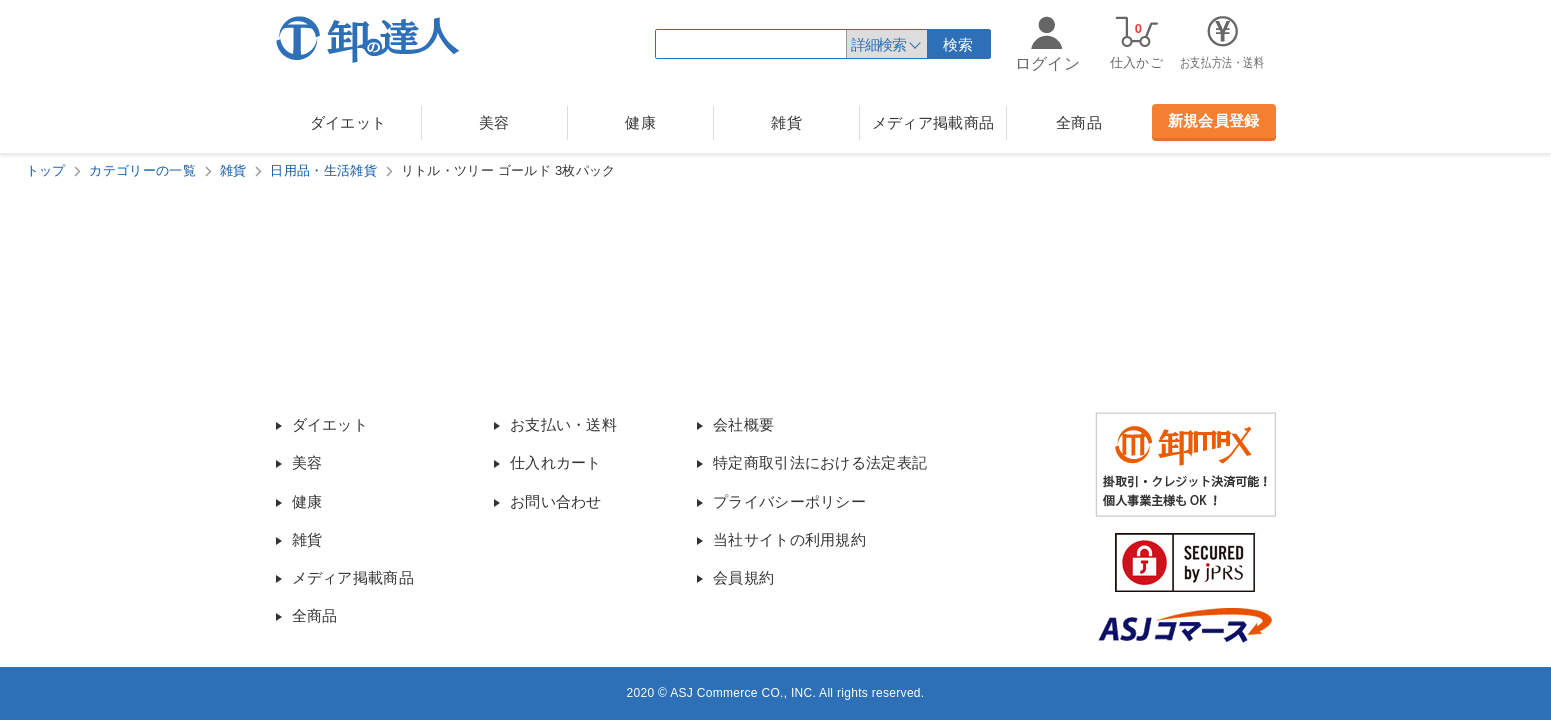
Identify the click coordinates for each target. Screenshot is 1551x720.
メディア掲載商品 (933, 122)
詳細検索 (878, 44)
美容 (494, 122)
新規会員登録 (1214, 120)
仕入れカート (556, 462)
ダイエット (348, 122)
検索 (958, 44)
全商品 (1079, 122)
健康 (640, 122)
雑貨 (786, 122)
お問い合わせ (556, 501)
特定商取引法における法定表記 (820, 462)
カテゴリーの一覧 (142, 170)
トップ (46, 170)
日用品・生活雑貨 (323, 170)
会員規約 (743, 577)
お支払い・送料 (563, 424)
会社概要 (743, 424)
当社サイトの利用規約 (789, 539)
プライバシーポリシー (789, 501)
